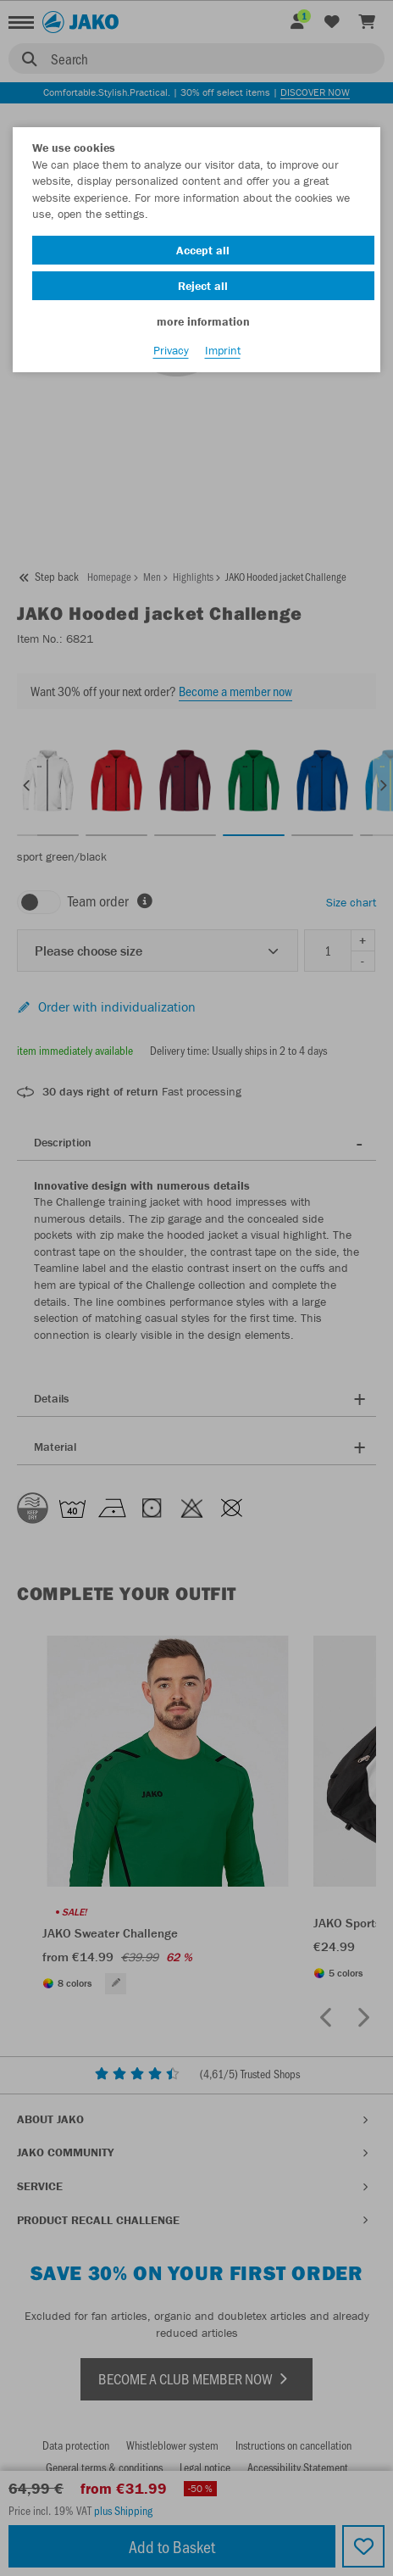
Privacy (171, 350)
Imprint (223, 350)
